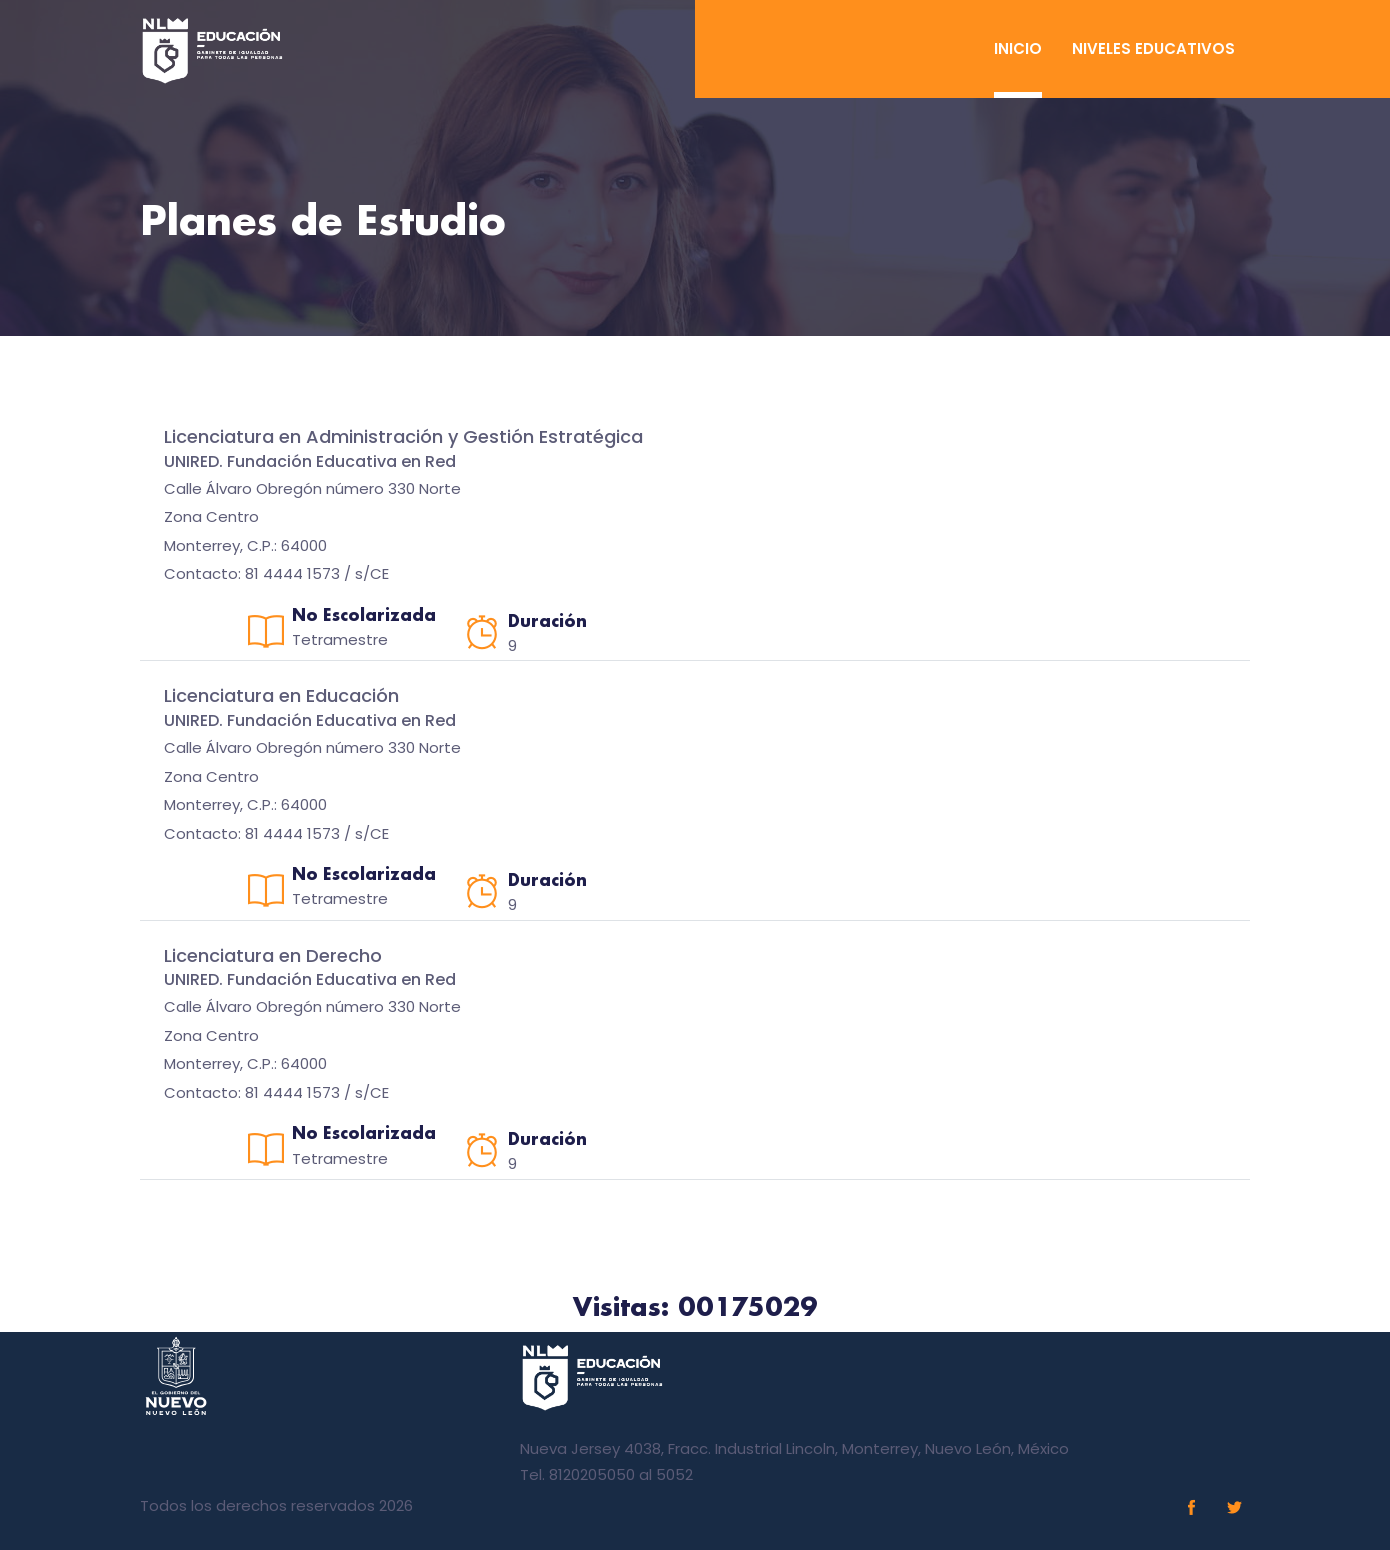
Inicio (1018, 48)
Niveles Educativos (1153, 48)
